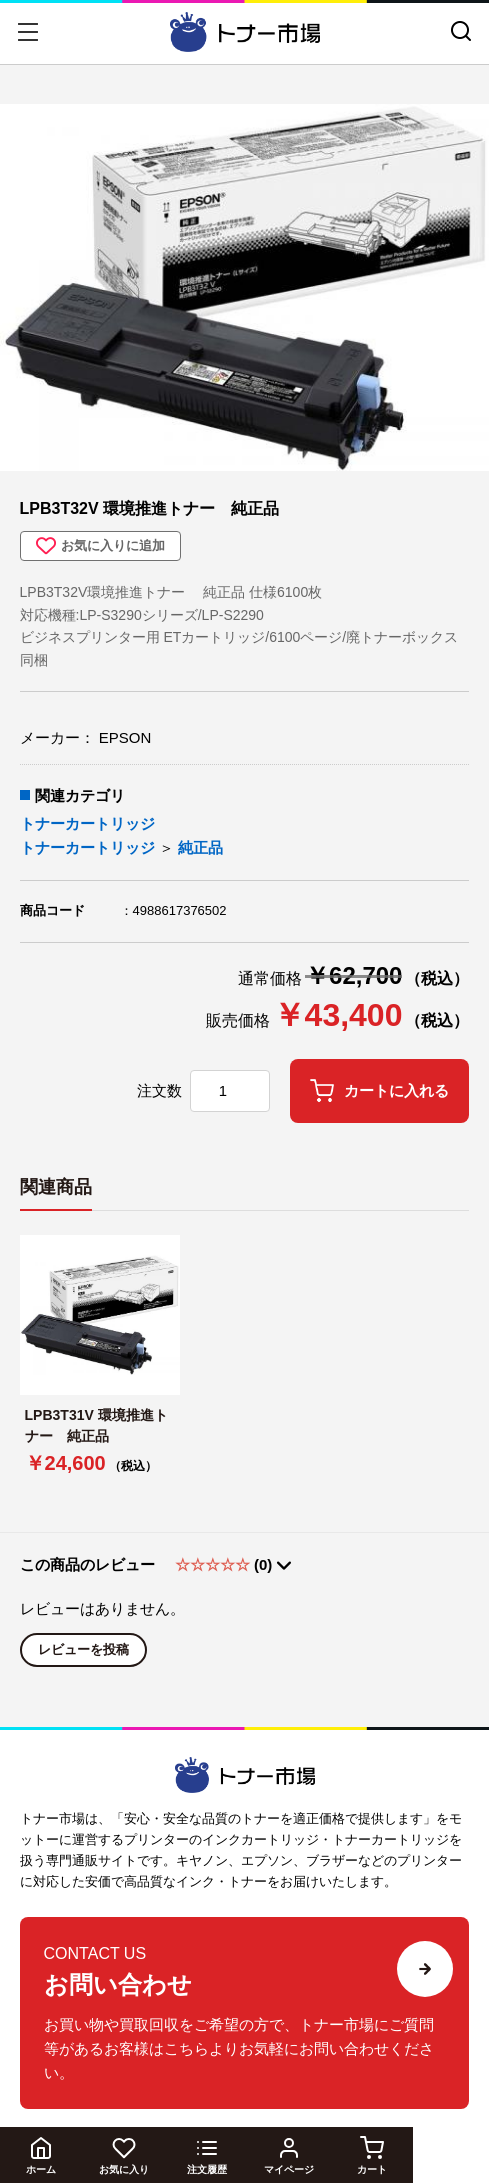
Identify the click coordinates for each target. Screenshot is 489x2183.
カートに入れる (379, 1091)
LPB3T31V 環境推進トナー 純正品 (96, 1425)
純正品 (200, 847)
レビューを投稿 (83, 1649)
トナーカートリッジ (87, 823)
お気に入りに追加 (100, 546)
